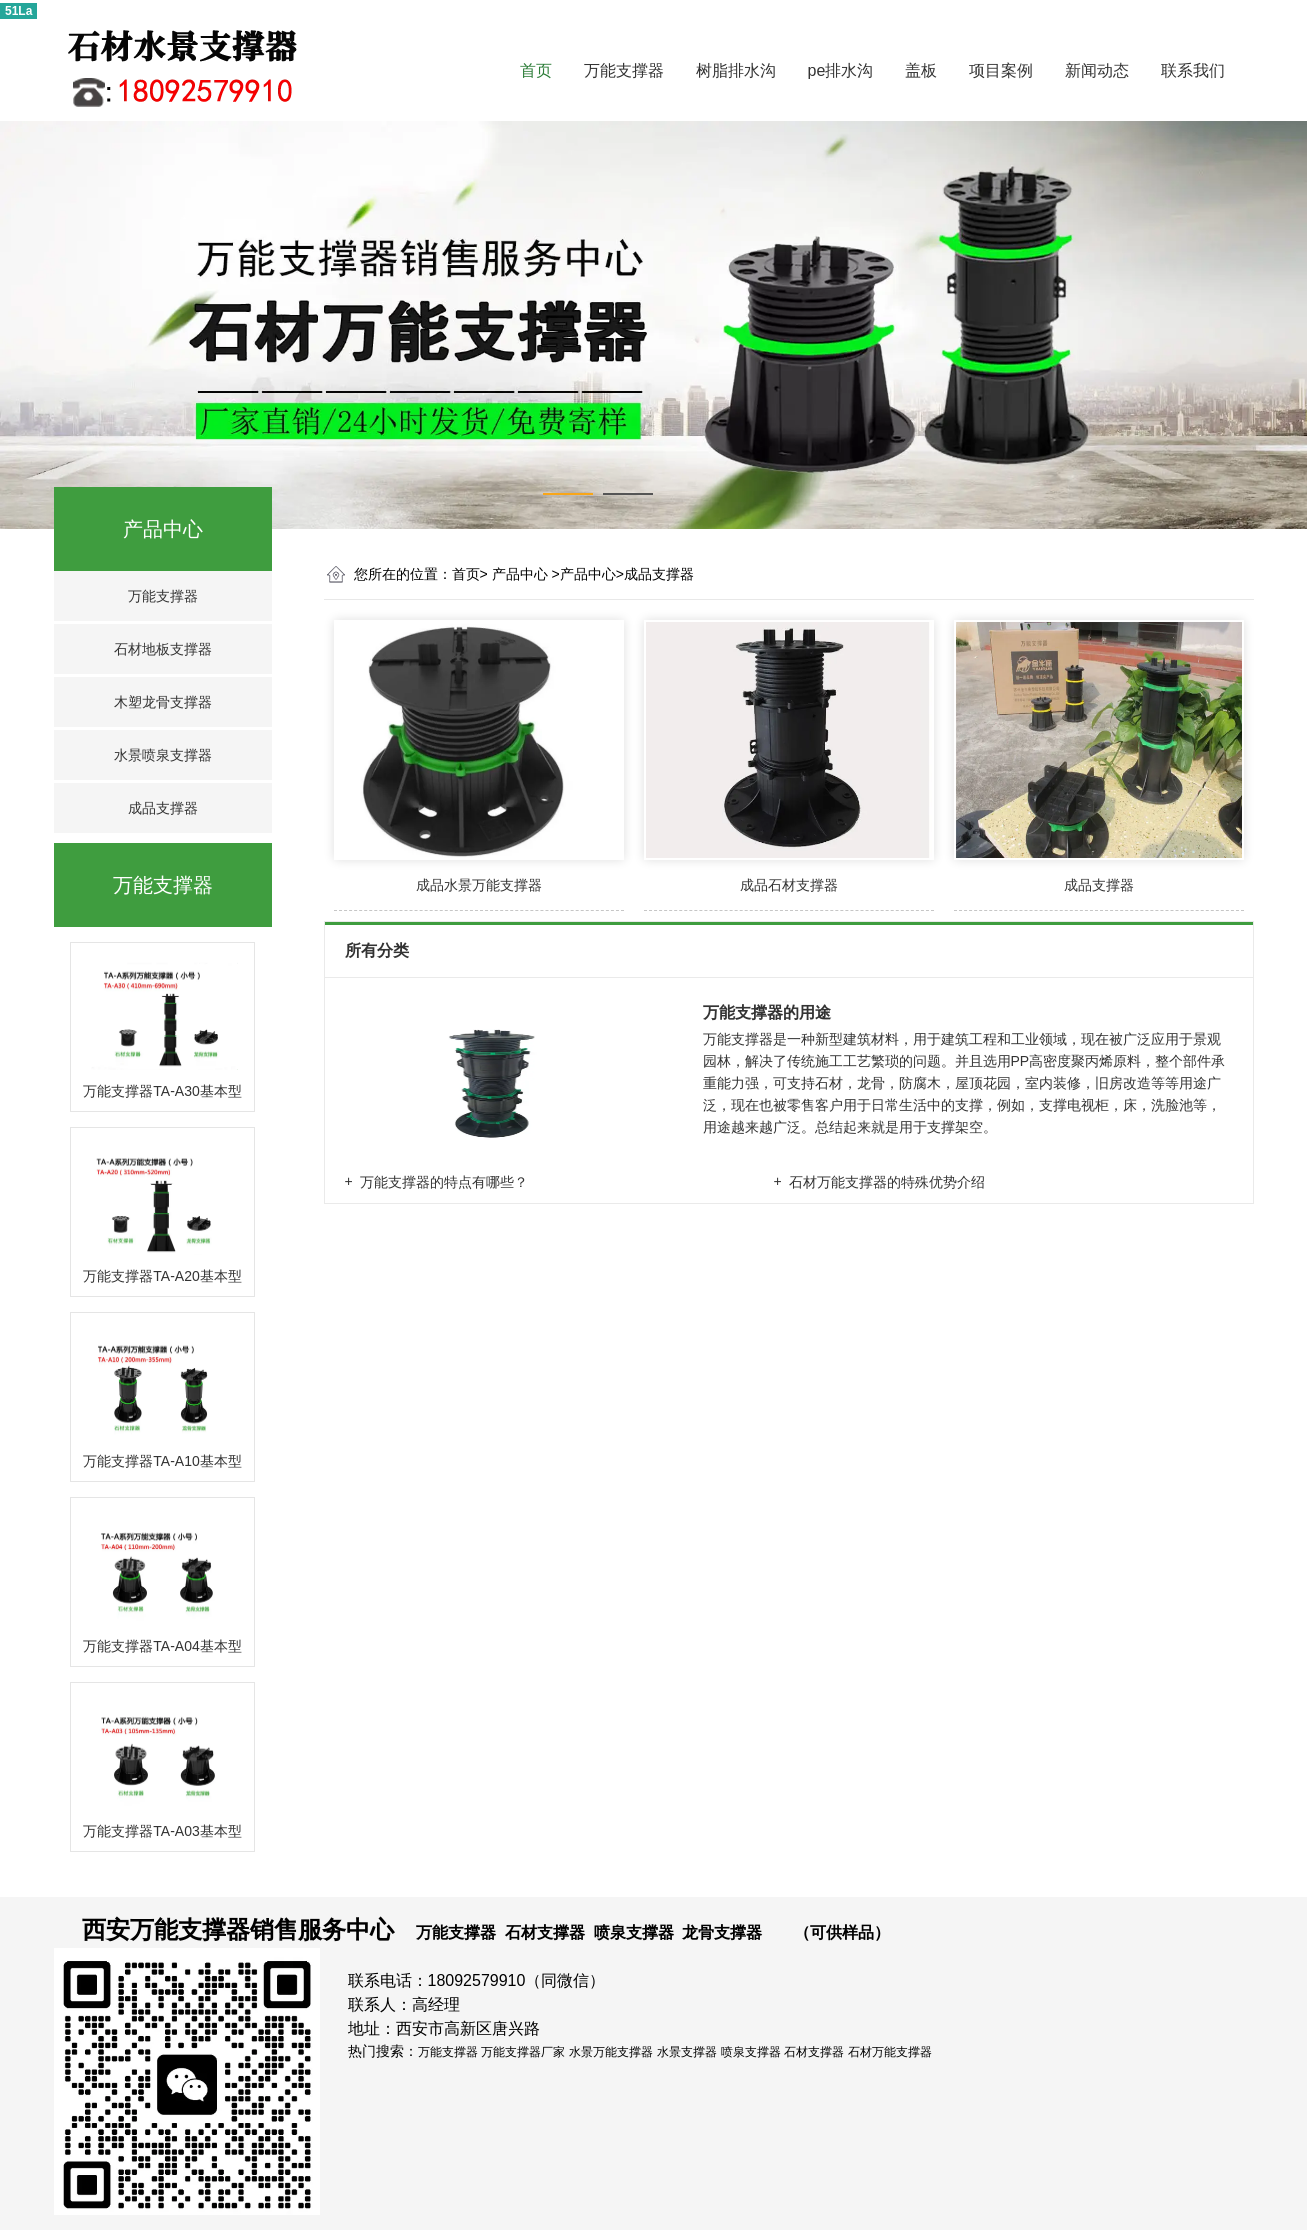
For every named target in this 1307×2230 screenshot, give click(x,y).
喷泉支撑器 (634, 1932)
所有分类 (379, 950)
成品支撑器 (163, 808)
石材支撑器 (545, 1932)
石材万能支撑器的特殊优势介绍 (887, 1182)
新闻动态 (1097, 70)
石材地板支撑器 (163, 649)
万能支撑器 (624, 70)
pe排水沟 (841, 70)
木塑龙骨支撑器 (163, 702)
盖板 (921, 70)
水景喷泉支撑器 (163, 755)
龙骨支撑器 (722, 1932)
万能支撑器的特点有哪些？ (444, 1182)
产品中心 (163, 529)
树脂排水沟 (736, 70)
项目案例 (1001, 70)
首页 (536, 70)
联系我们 (1193, 70)
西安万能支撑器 (166, 1929)
